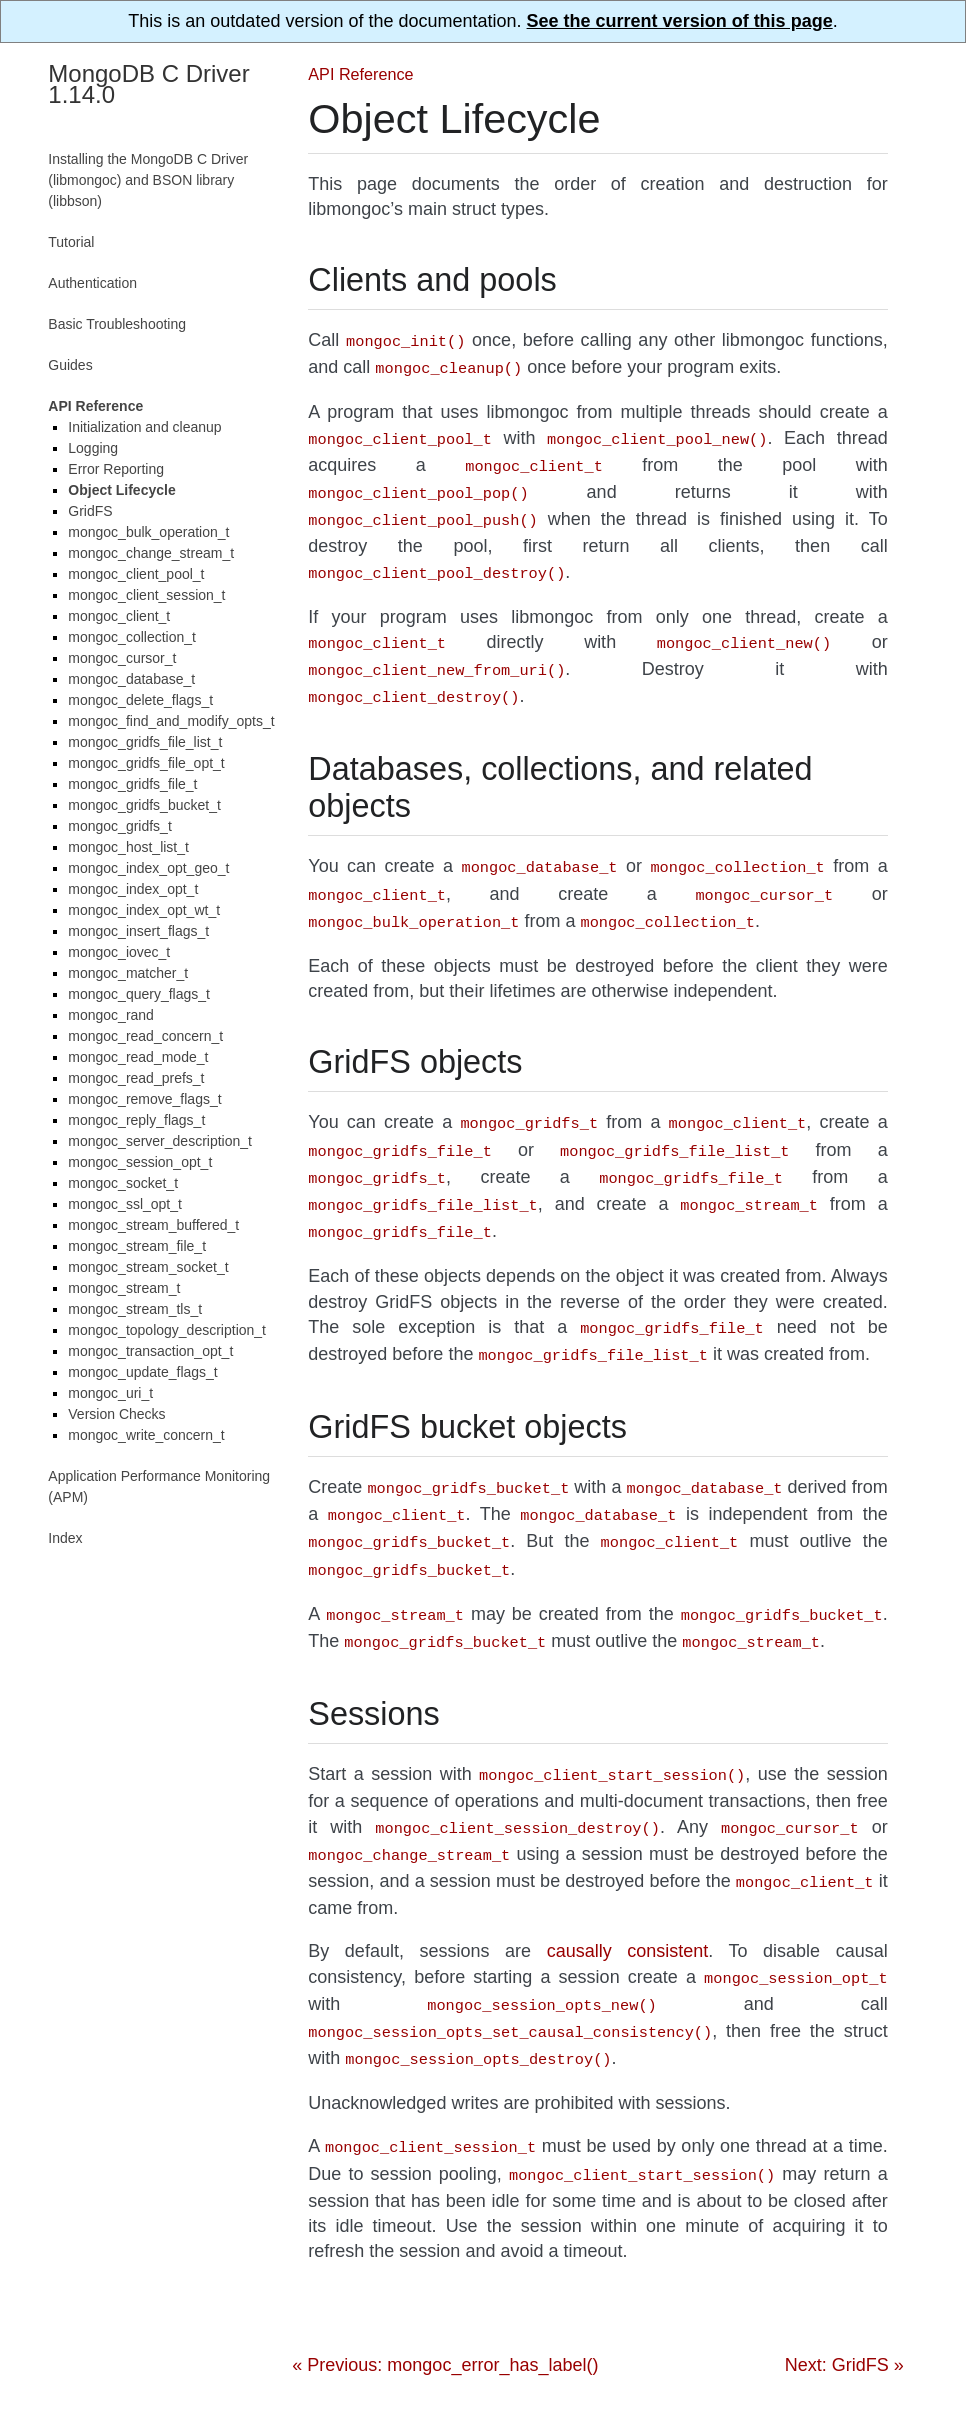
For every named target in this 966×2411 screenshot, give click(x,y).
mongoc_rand (111, 1015)
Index (65, 1538)
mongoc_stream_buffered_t (153, 1225)
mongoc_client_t (119, 616)
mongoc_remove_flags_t (144, 1099)
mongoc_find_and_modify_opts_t (171, 721)
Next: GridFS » (844, 2293)
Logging (93, 448)
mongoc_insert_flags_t (138, 931)
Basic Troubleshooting (117, 324)
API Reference (360, 74)
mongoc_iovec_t (119, 952)
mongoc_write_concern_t (146, 1435)
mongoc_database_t (131, 679)
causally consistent (628, 1891)
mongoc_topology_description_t (167, 1330)
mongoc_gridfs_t (120, 826)
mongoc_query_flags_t (139, 994)
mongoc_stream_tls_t (135, 1309)
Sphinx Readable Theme (634, 2364)
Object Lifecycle (121, 490)
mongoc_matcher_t (128, 973)
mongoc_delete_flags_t (140, 700)
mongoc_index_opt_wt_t (144, 910)
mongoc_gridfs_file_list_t (145, 742)
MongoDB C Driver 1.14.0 (148, 84)
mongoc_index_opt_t (133, 889)
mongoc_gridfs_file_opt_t (146, 763)
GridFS (90, 511)
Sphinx (373, 2364)
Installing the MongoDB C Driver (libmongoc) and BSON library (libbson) (148, 180)
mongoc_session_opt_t (140, 1162)
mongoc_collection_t (132, 637)
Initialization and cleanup (144, 427)
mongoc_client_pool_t (136, 574)
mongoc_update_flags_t (142, 1372)
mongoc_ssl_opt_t (125, 1204)
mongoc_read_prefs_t (136, 1078)
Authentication (92, 283)
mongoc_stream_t (124, 1288)
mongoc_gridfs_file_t (132, 784)
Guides (70, 365)
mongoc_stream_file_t (137, 1246)
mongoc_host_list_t (128, 847)
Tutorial (71, 242)
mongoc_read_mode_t (138, 1057)
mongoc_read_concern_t (145, 1036)
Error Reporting (116, 469)
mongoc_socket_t (123, 1183)
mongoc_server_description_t (160, 1141)
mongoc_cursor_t (122, 658)
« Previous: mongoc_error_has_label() (445, 2293)
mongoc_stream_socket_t (148, 1267)
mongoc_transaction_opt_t (150, 1351)
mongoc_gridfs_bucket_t (144, 805)
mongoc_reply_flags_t (136, 1120)
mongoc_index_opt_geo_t (148, 868)
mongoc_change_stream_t (151, 553)
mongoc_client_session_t (146, 595)
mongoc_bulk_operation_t (148, 532)
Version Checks (116, 1414)
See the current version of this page (680, 21)
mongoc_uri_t (110, 1393)
